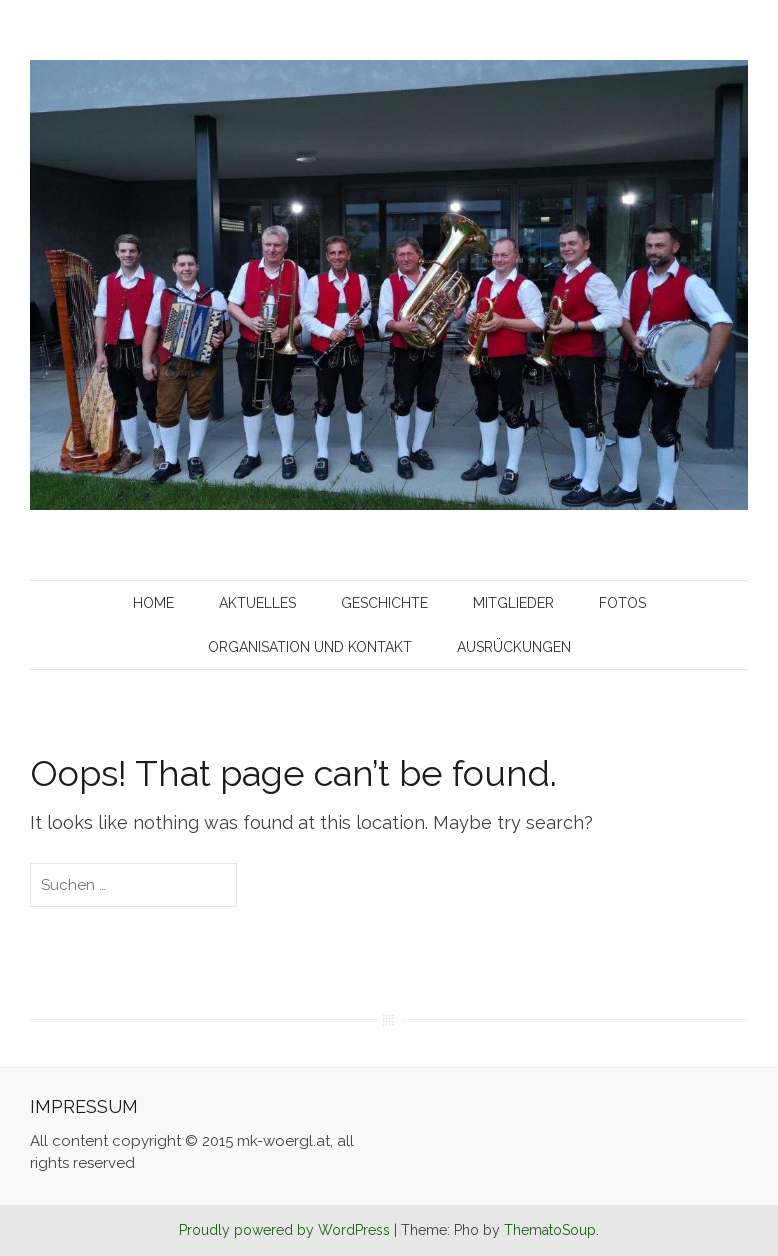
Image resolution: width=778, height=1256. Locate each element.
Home (153, 603)
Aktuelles (257, 603)
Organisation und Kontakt (310, 647)
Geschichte (384, 603)
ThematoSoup (550, 1230)
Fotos (622, 603)
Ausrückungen (514, 647)
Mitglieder (513, 603)
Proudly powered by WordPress (284, 1230)
